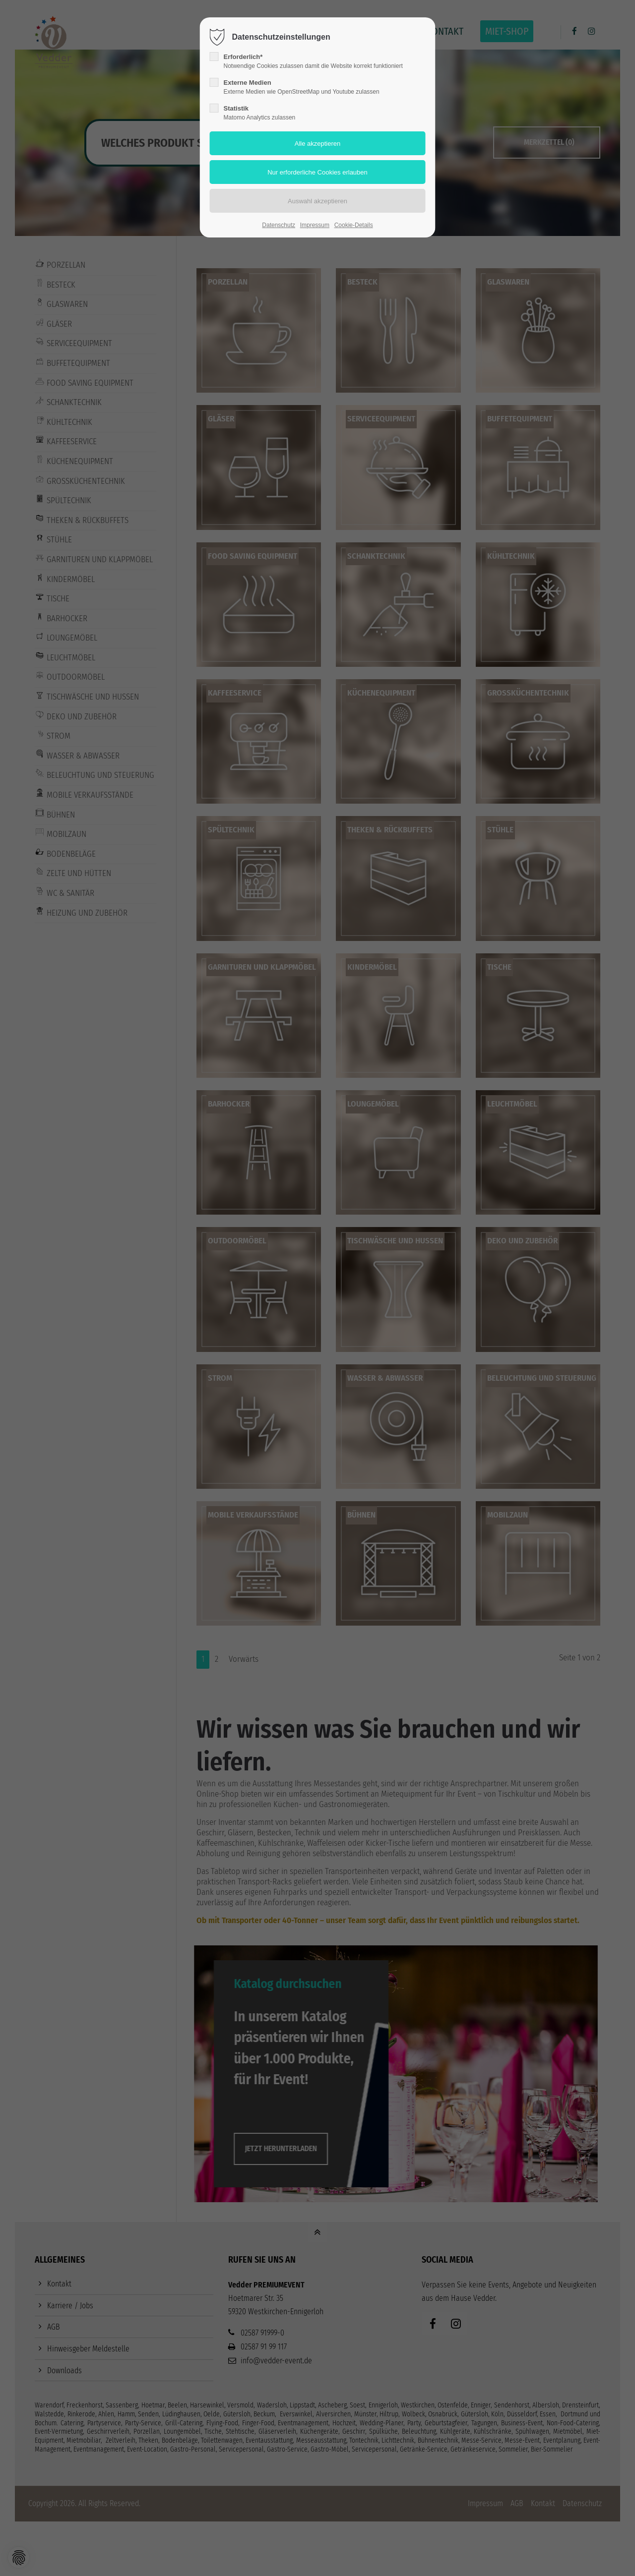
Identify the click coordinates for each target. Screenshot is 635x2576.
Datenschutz (278, 225)
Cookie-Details (353, 225)
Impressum (314, 225)
